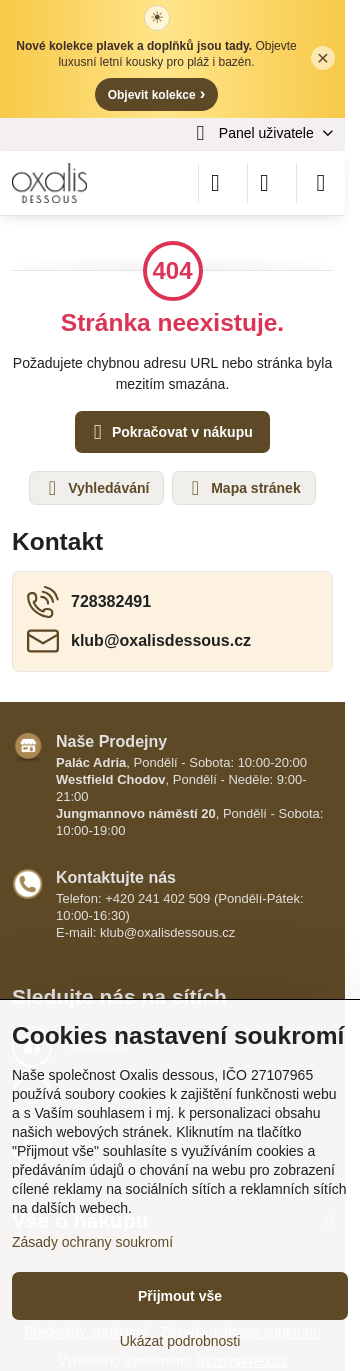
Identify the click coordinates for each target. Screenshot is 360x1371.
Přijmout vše (180, 1296)
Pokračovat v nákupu (170, 432)
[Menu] (321, 183)
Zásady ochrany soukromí (92, 1242)
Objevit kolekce (157, 93)
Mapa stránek (242, 488)
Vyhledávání (95, 488)
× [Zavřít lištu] (323, 57)
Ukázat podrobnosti (180, 1341)
